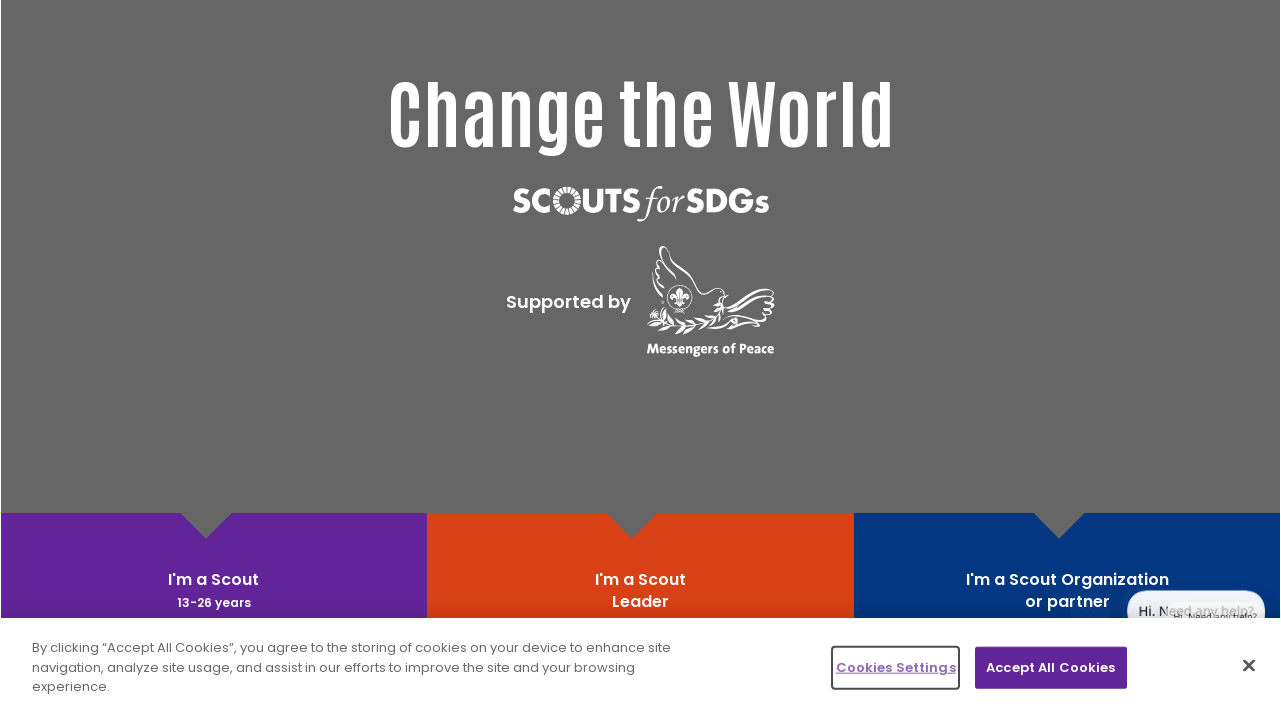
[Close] (1249, 666)
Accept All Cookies (1050, 667)
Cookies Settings (896, 667)
